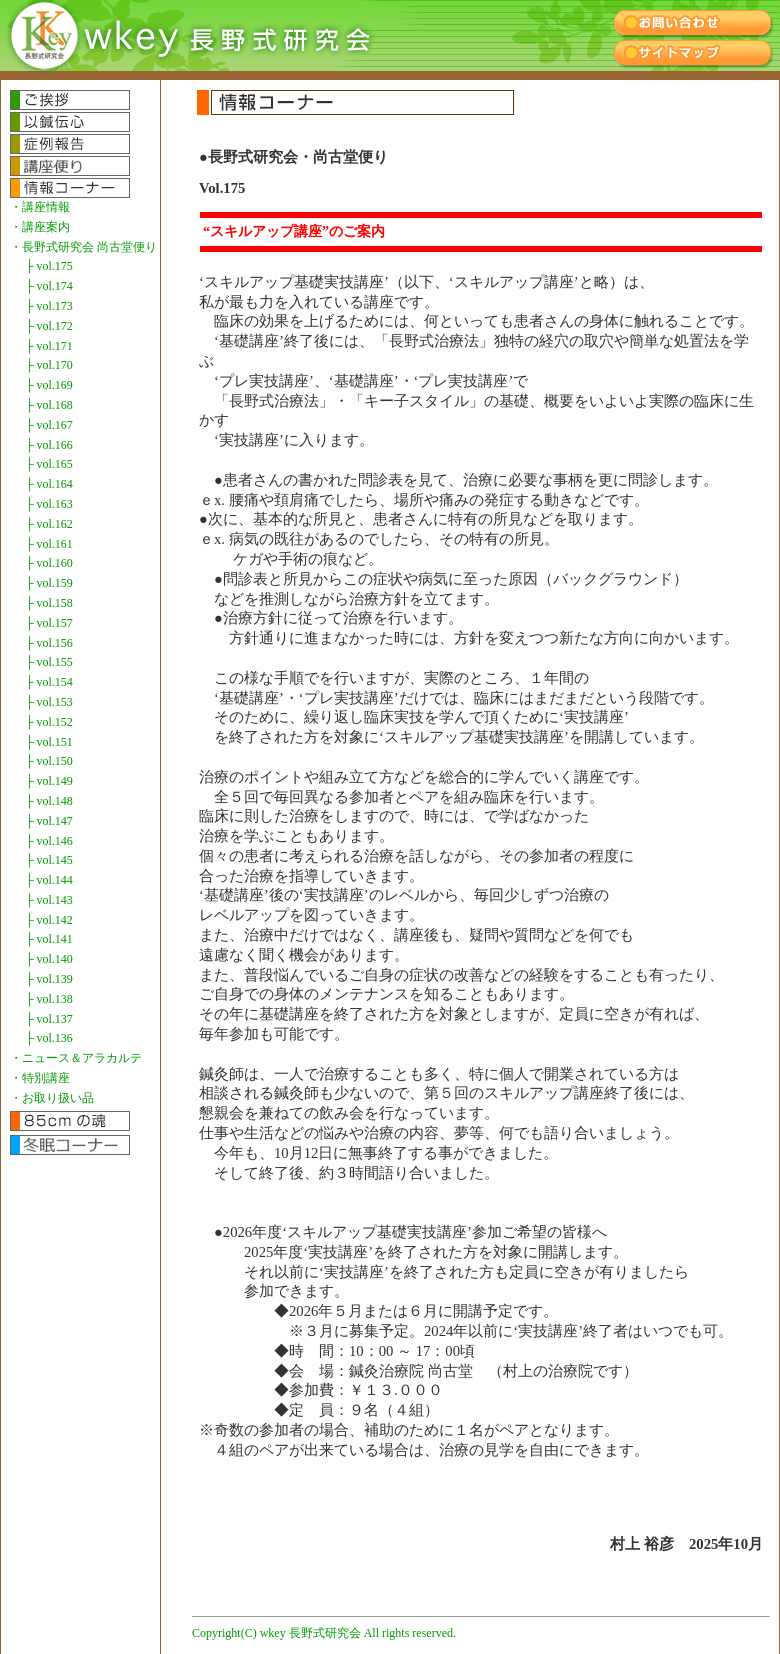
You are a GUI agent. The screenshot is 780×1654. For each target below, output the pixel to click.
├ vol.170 (49, 365)
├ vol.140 (49, 959)
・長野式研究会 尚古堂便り (83, 247)
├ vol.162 (49, 524)
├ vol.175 (49, 266)
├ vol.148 (49, 801)
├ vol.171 (49, 346)
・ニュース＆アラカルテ (76, 1058)
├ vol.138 (49, 999)
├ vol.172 (49, 326)
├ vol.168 (49, 405)
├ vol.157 (49, 623)
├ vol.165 (49, 464)
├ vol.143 (49, 900)
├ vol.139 (49, 979)
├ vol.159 (49, 583)
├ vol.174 (49, 286)
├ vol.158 (49, 603)
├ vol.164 (49, 484)
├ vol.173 (49, 306)
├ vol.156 (49, 643)
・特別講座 (40, 1078)
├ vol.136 (49, 1038)
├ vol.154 (49, 682)
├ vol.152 (49, 722)
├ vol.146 (49, 841)
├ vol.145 (49, 860)
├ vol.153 (49, 702)
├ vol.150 (49, 761)
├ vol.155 (49, 662)
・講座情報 (40, 207)
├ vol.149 (49, 781)
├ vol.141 (49, 939)
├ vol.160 (49, 563)
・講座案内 (40, 227)
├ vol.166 (49, 445)
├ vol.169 (49, 385)
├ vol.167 (49, 425)
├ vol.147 (49, 821)
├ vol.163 (49, 504)
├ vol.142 (49, 920)
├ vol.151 (49, 742)
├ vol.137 (49, 1019)
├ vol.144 (49, 880)
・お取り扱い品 (52, 1098)
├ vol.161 (49, 544)
